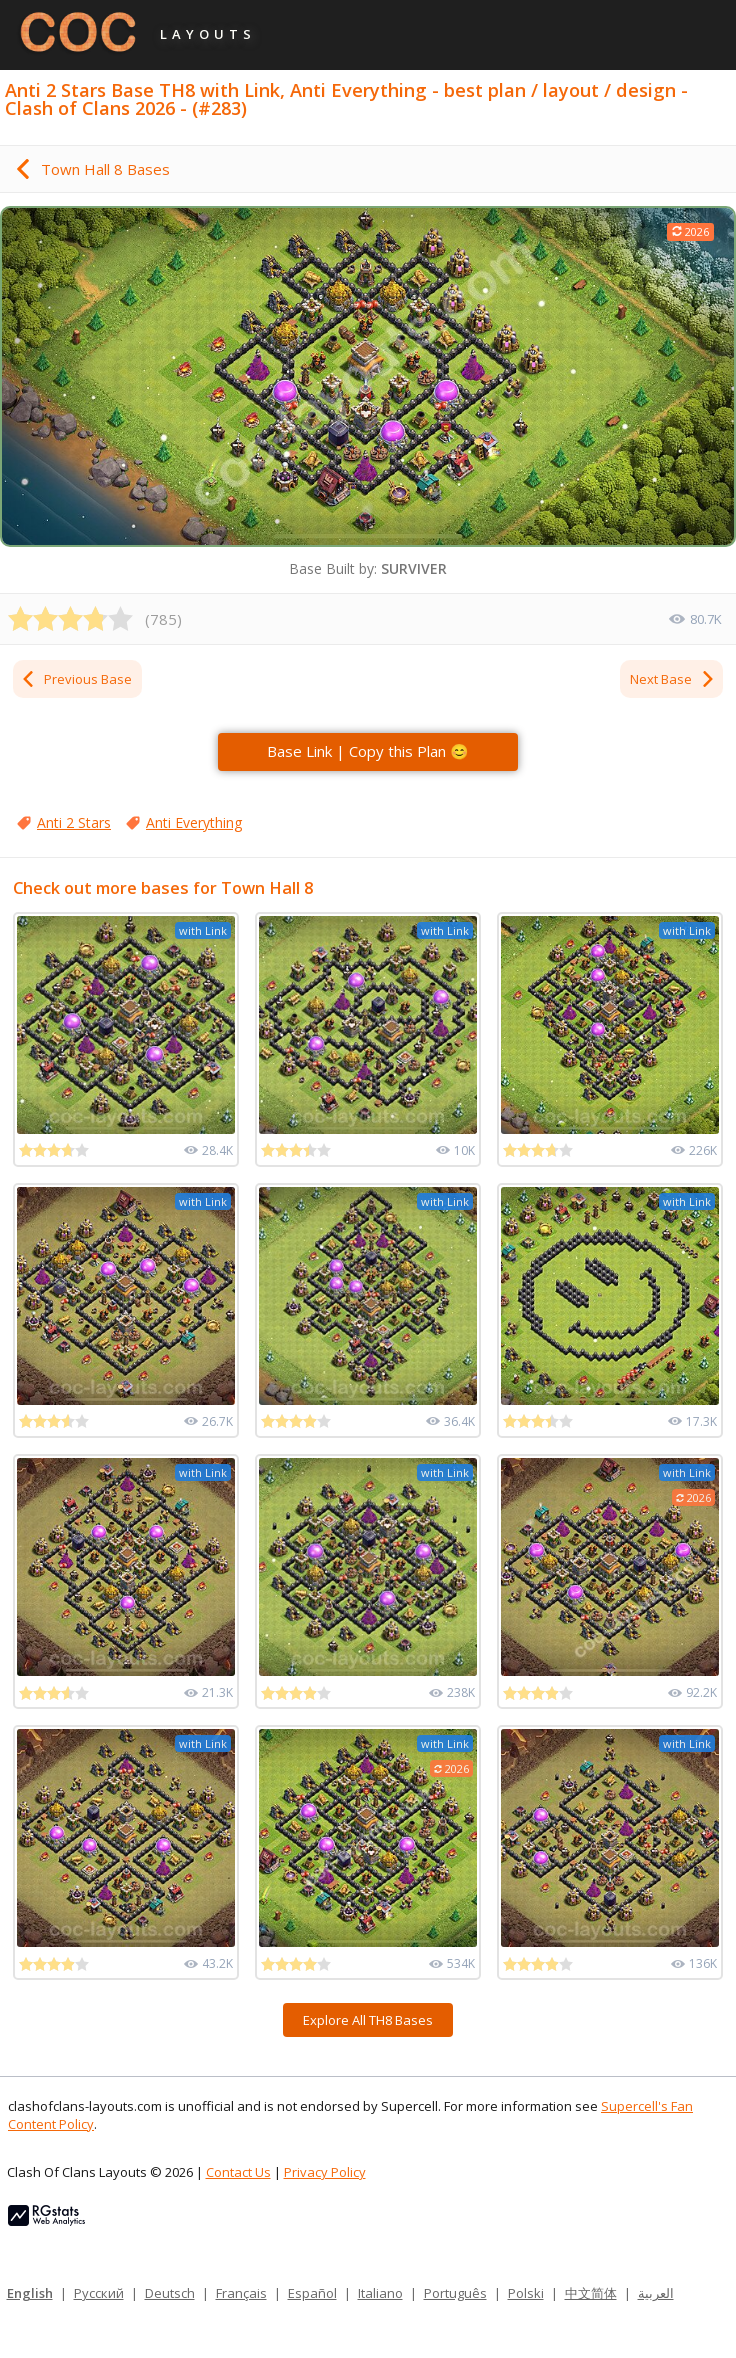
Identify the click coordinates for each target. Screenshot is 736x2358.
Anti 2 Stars (74, 822)
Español (312, 2293)
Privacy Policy (325, 2172)
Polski (526, 2293)
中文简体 (591, 2293)
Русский (99, 2293)
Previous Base (76, 679)
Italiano (380, 2293)
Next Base (673, 679)
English (30, 2293)
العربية (656, 2293)
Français (241, 2293)
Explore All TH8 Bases (368, 2020)
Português (455, 2293)
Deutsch (170, 2293)
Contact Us (238, 2172)
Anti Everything (194, 822)
